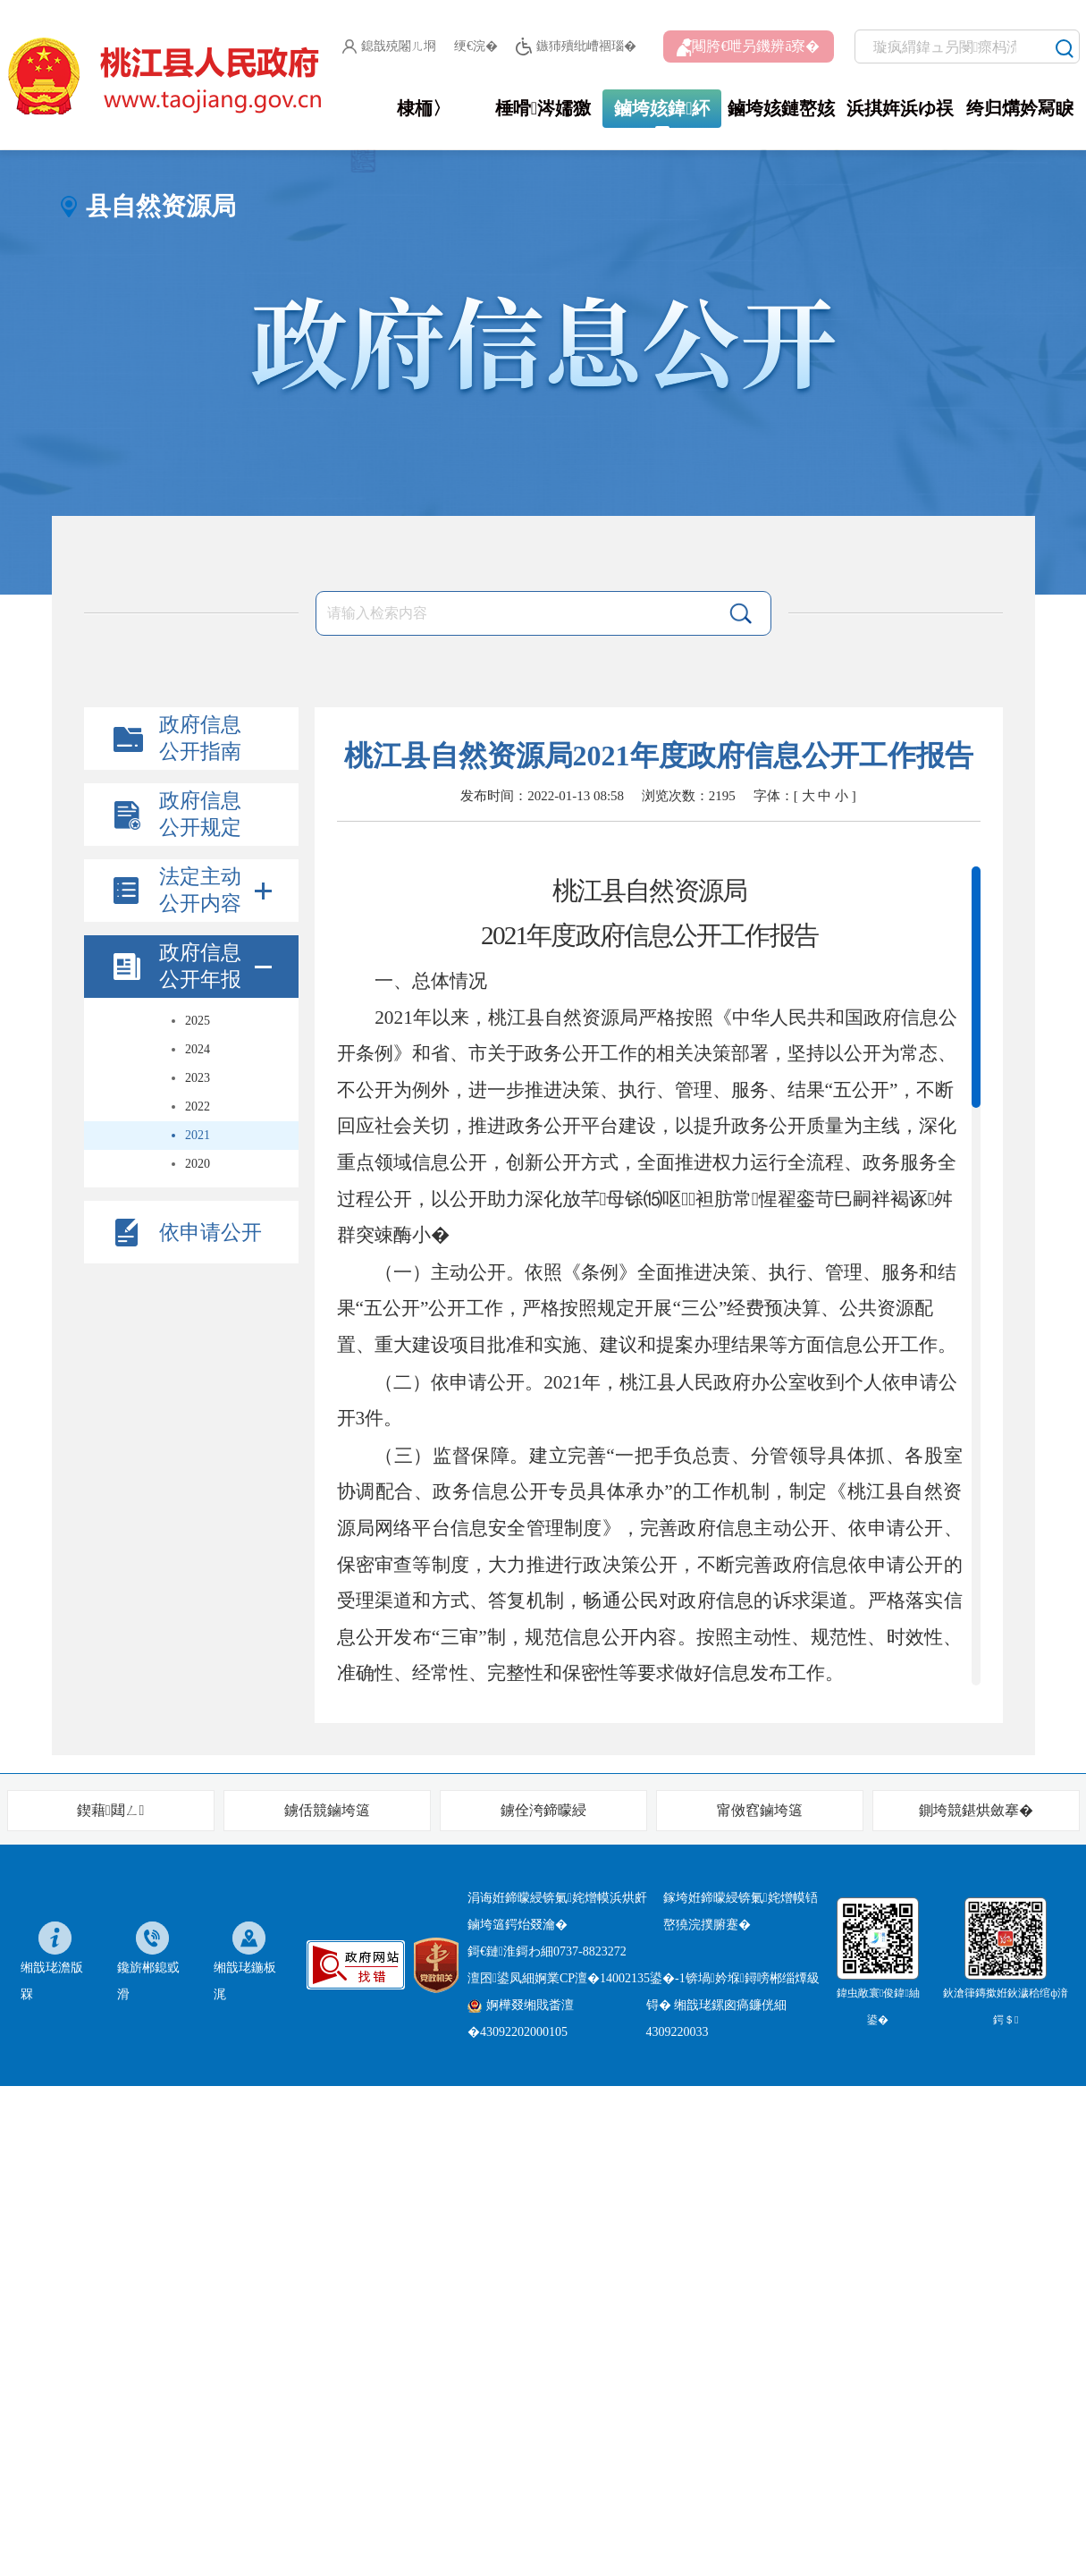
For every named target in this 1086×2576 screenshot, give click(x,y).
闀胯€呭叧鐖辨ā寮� (748, 47)
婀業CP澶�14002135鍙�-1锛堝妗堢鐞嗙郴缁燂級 (677, 1978)
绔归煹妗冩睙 (1019, 108)
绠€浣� (476, 46)
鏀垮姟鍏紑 (662, 108)
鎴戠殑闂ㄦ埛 (389, 46)
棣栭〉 (423, 108)
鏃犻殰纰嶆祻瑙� (576, 47)
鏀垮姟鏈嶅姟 (781, 108)
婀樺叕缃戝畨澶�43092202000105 (520, 2018)
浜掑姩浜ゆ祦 (900, 108)
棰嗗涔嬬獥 (543, 108)
